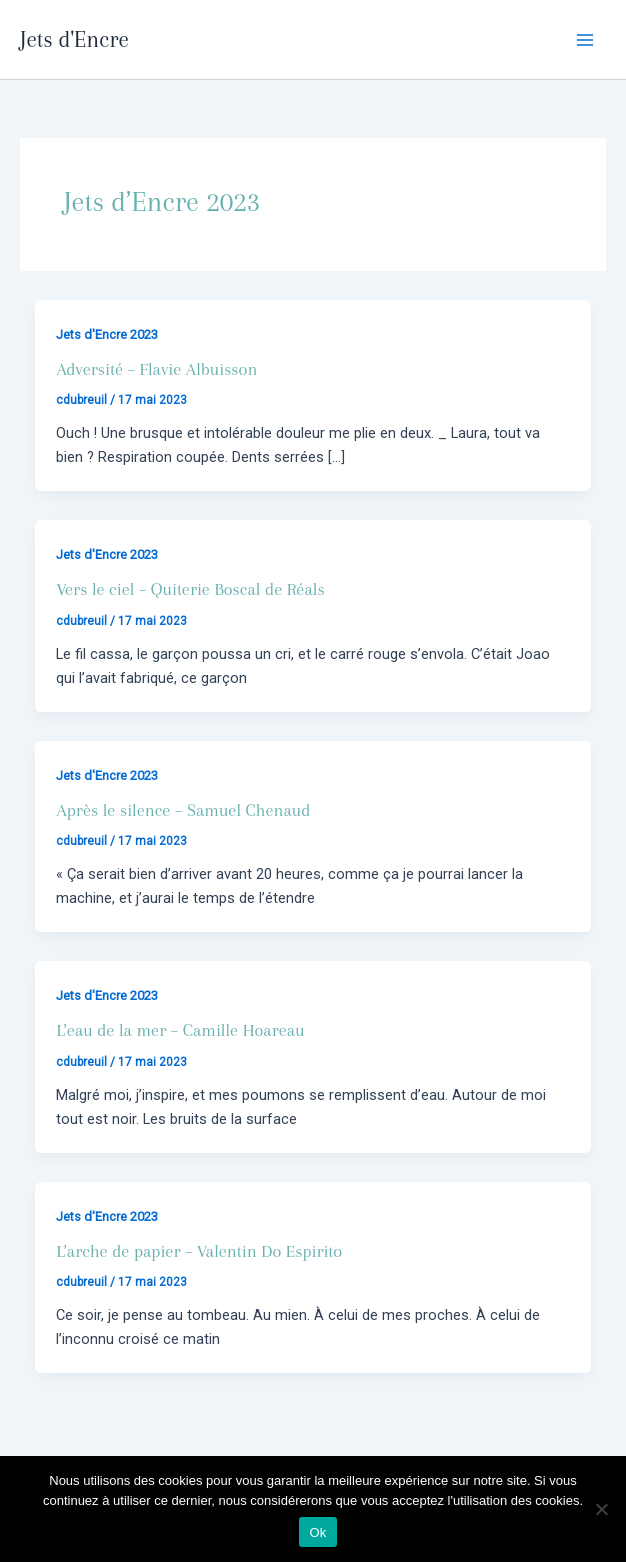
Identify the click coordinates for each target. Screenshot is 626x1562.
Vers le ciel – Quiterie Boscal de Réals (190, 589)
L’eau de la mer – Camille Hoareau (180, 1030)
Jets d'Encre (74, 39)
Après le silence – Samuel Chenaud (183, 810)
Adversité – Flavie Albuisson (156, 369)
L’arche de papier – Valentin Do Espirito (199, 1251)
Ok (317, 1532)
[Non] (601, 1509)
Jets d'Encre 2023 (107, 334)
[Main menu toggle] (585, 40)
